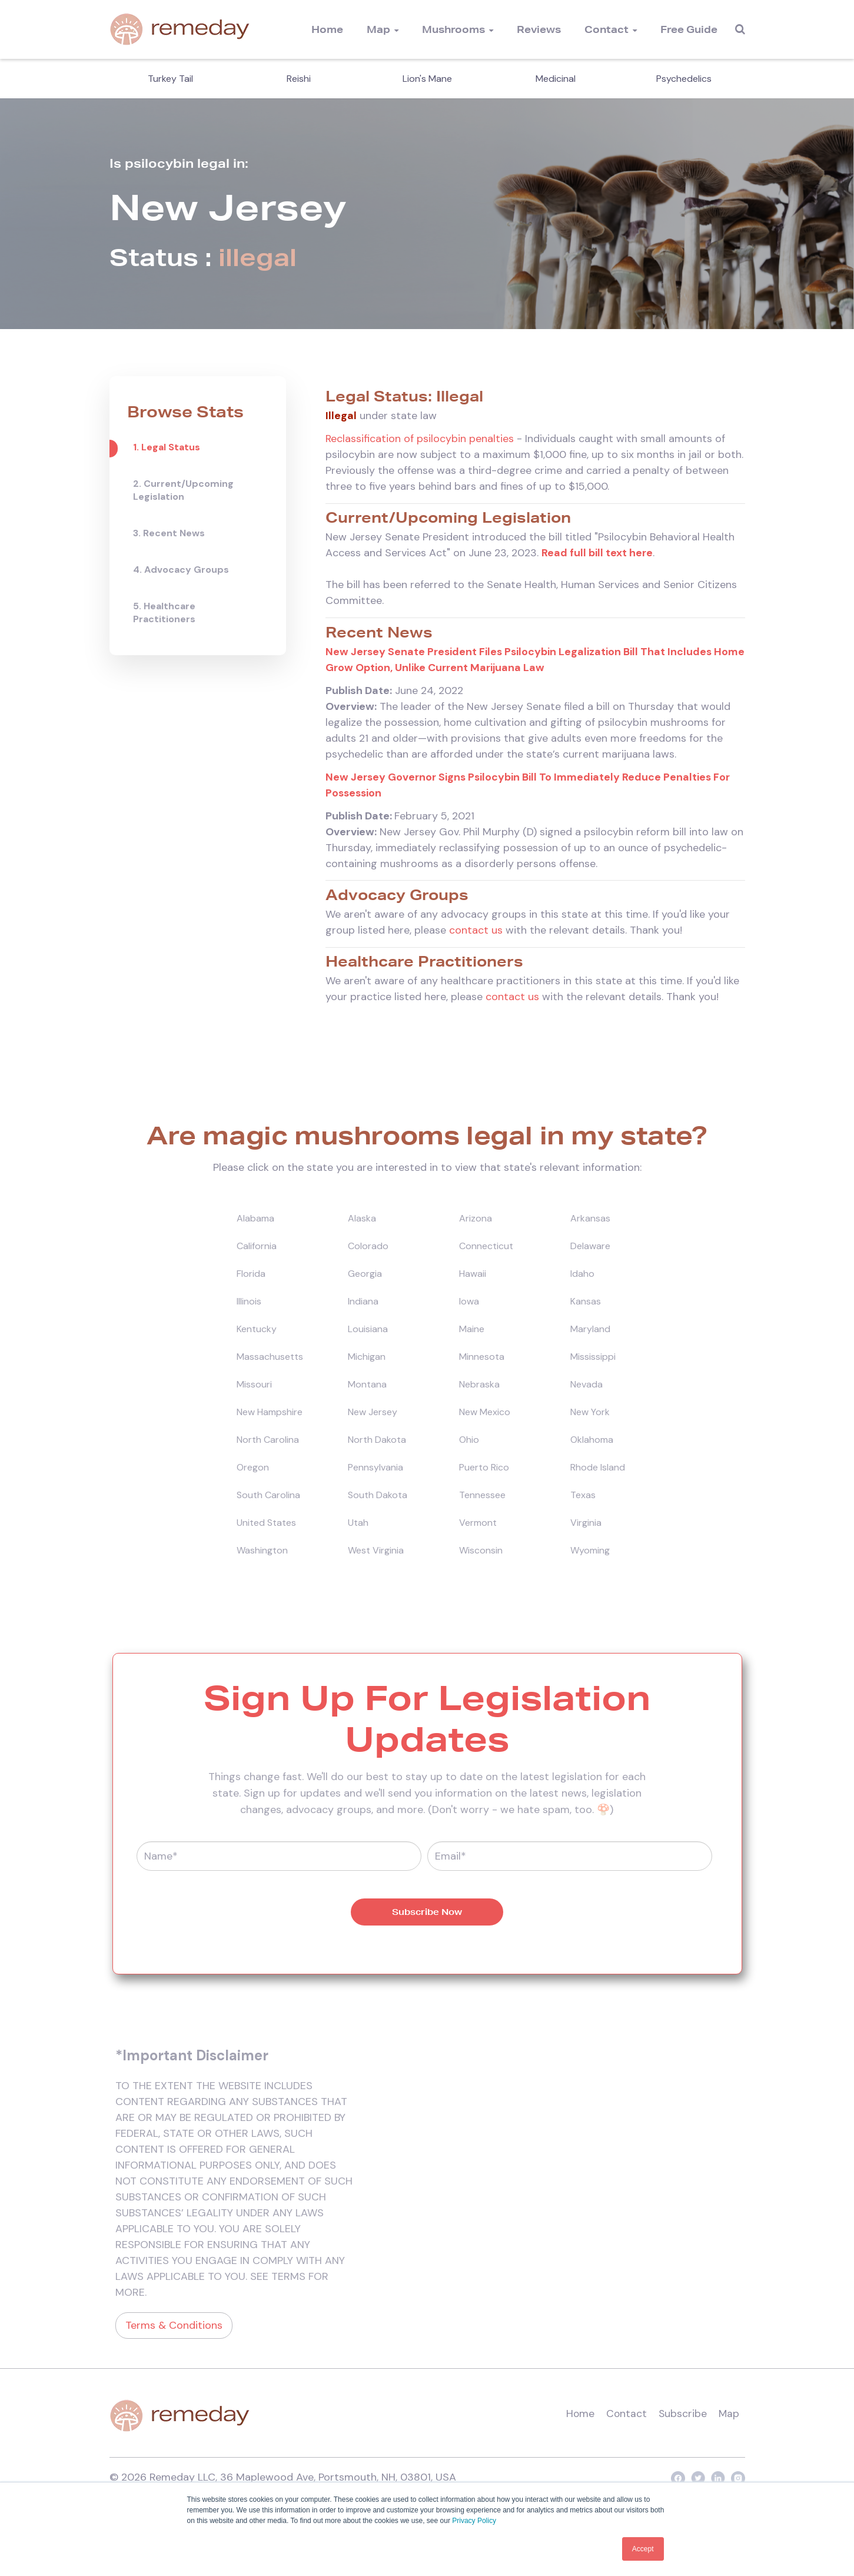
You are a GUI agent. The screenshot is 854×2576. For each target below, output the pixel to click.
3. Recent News (169, 533)
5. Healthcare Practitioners (164, 612)
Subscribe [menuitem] (681, 2415)
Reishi (299, 78)
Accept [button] (643, 2549)
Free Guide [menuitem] (688, 29)
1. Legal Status (166, 447)
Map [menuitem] (378, 29)
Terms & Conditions (173, 2327)
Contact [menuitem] (606, 29)
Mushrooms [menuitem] (453, 29)
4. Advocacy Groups (181, 569)
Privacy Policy (474, 2521)
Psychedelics (684, 78)
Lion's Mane (427, 78)
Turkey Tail (170, 78)
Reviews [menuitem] (539, 29)
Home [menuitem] (327, 29)
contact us (476, 931)
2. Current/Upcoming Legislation (183, 490)
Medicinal (556, 78)
